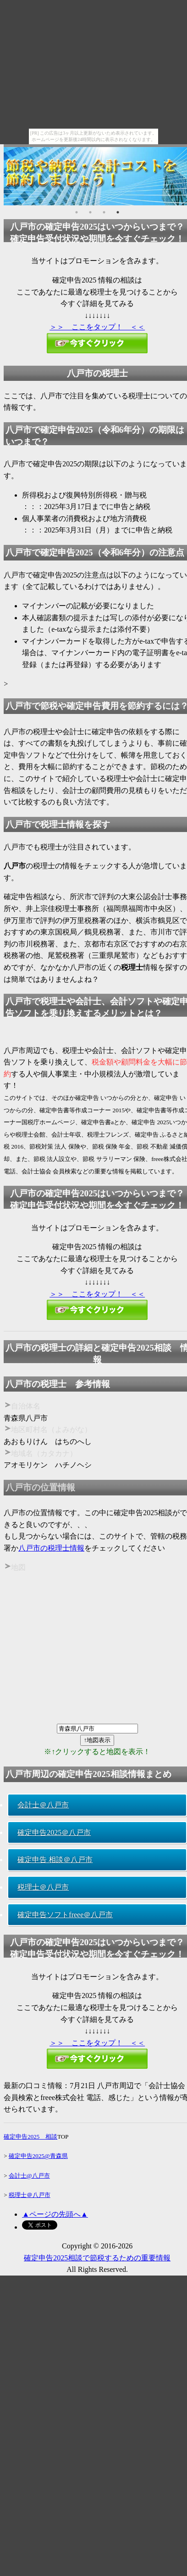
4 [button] (117, 212)
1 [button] (76, 212)
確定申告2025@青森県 (38, 2155)
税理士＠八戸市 (43, 1887)
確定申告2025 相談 (30, 2136)
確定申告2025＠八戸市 (54, 1832)
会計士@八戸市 (29, 2175)
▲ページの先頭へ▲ (55, 2214)
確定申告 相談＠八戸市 (55, 1859)
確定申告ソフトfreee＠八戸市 (65, 1915)
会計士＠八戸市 (43, 1805)
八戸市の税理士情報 (51, 1548)
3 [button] (104, 212)
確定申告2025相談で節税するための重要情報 (97, 2258)
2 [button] (90, 212)
